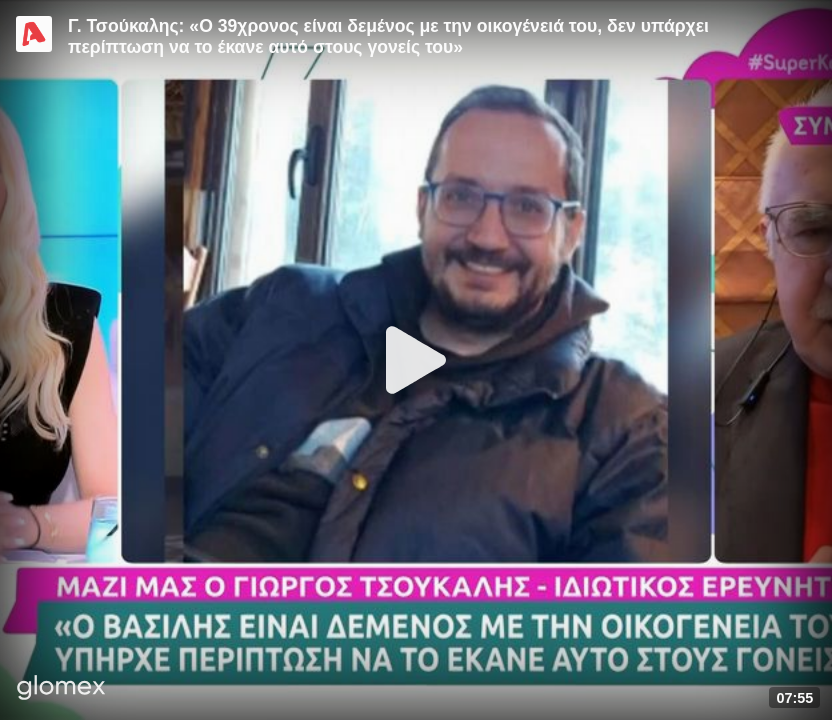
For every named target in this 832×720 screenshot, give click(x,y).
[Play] (416, 360)
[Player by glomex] (61, 689)
